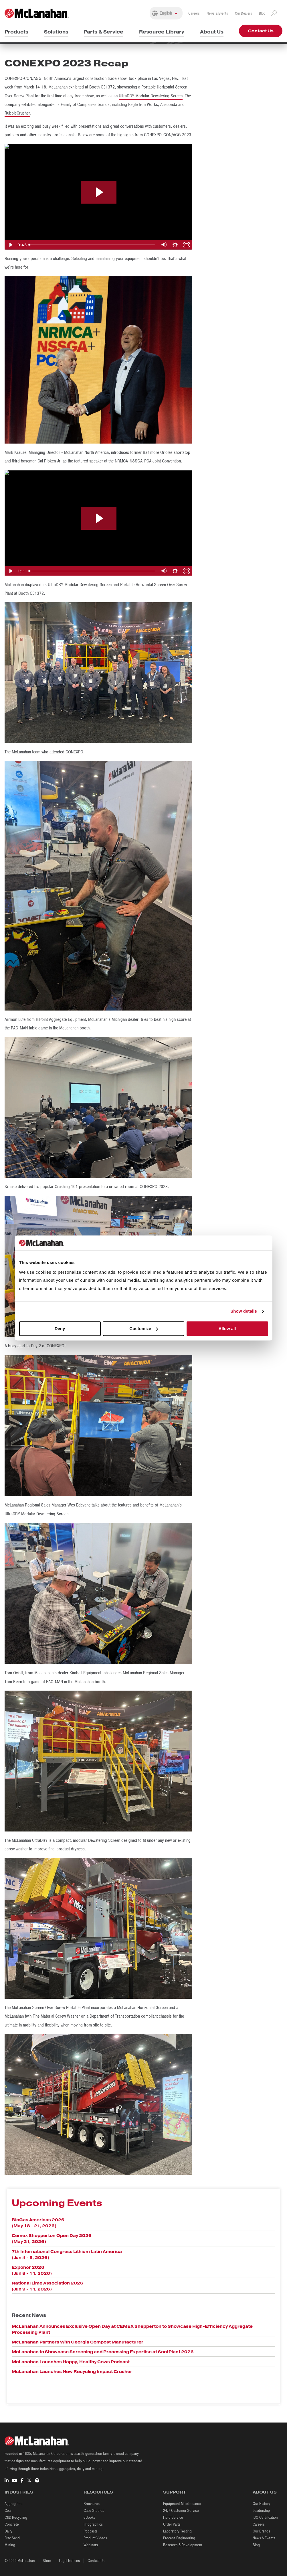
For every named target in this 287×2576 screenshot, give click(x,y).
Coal (8, 2510)
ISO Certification (265, 2517)
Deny (60, 1328)
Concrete (12, 2524)
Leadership (261, 2510)
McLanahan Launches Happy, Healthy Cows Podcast (71, 2361)
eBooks (89, 2517)
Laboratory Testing (177, 2531)
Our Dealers (243, 13)
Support (174, 2492)
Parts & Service (103, 32)
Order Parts (172, 2524)
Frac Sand (12, 2538)
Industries (19, 2492)
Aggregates (13, 2503)
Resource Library (161, 32)
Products (16, 32)
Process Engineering (179, 2538)
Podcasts (91, 2531)
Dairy (8, 2531)
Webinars (91, 2545)
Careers (194, 13)
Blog (262, 13)
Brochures (92, 2503)
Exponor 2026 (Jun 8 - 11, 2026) (32, 2270)
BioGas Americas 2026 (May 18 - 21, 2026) (38, 2222)
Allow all (227, 1328)
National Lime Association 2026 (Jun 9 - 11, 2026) (47, 2286)
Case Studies (94, 2510)
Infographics (93, 2524)
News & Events (217, 13)
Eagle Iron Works (143, 104)
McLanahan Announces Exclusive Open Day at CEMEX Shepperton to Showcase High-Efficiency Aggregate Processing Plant (132, 2329)
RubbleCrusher (17, 113)
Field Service (173, 2517)
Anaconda (168, 104)
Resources (98, 2492)
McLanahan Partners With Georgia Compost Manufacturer (77, 2342)
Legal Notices (69, 2560)
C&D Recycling (16, 2517)
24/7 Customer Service (181, 2510)
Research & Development (182, 2545)
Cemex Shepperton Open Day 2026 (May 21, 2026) (52, 2238)
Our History (261, 2503)
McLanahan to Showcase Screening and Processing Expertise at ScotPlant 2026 (103, 2351)
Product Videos (95, 2538)
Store (47, 2560)
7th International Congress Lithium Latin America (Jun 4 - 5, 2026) (67, 2254)
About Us (211, 32)
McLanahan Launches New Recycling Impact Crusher (72, 2371)
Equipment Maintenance (182, 2503)
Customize (143, 1328)
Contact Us (261, 31)
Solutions (56, 32)
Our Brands (261, 2531)
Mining (10, 2545)
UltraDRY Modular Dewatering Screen (151, 96)
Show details (243, 1311)
